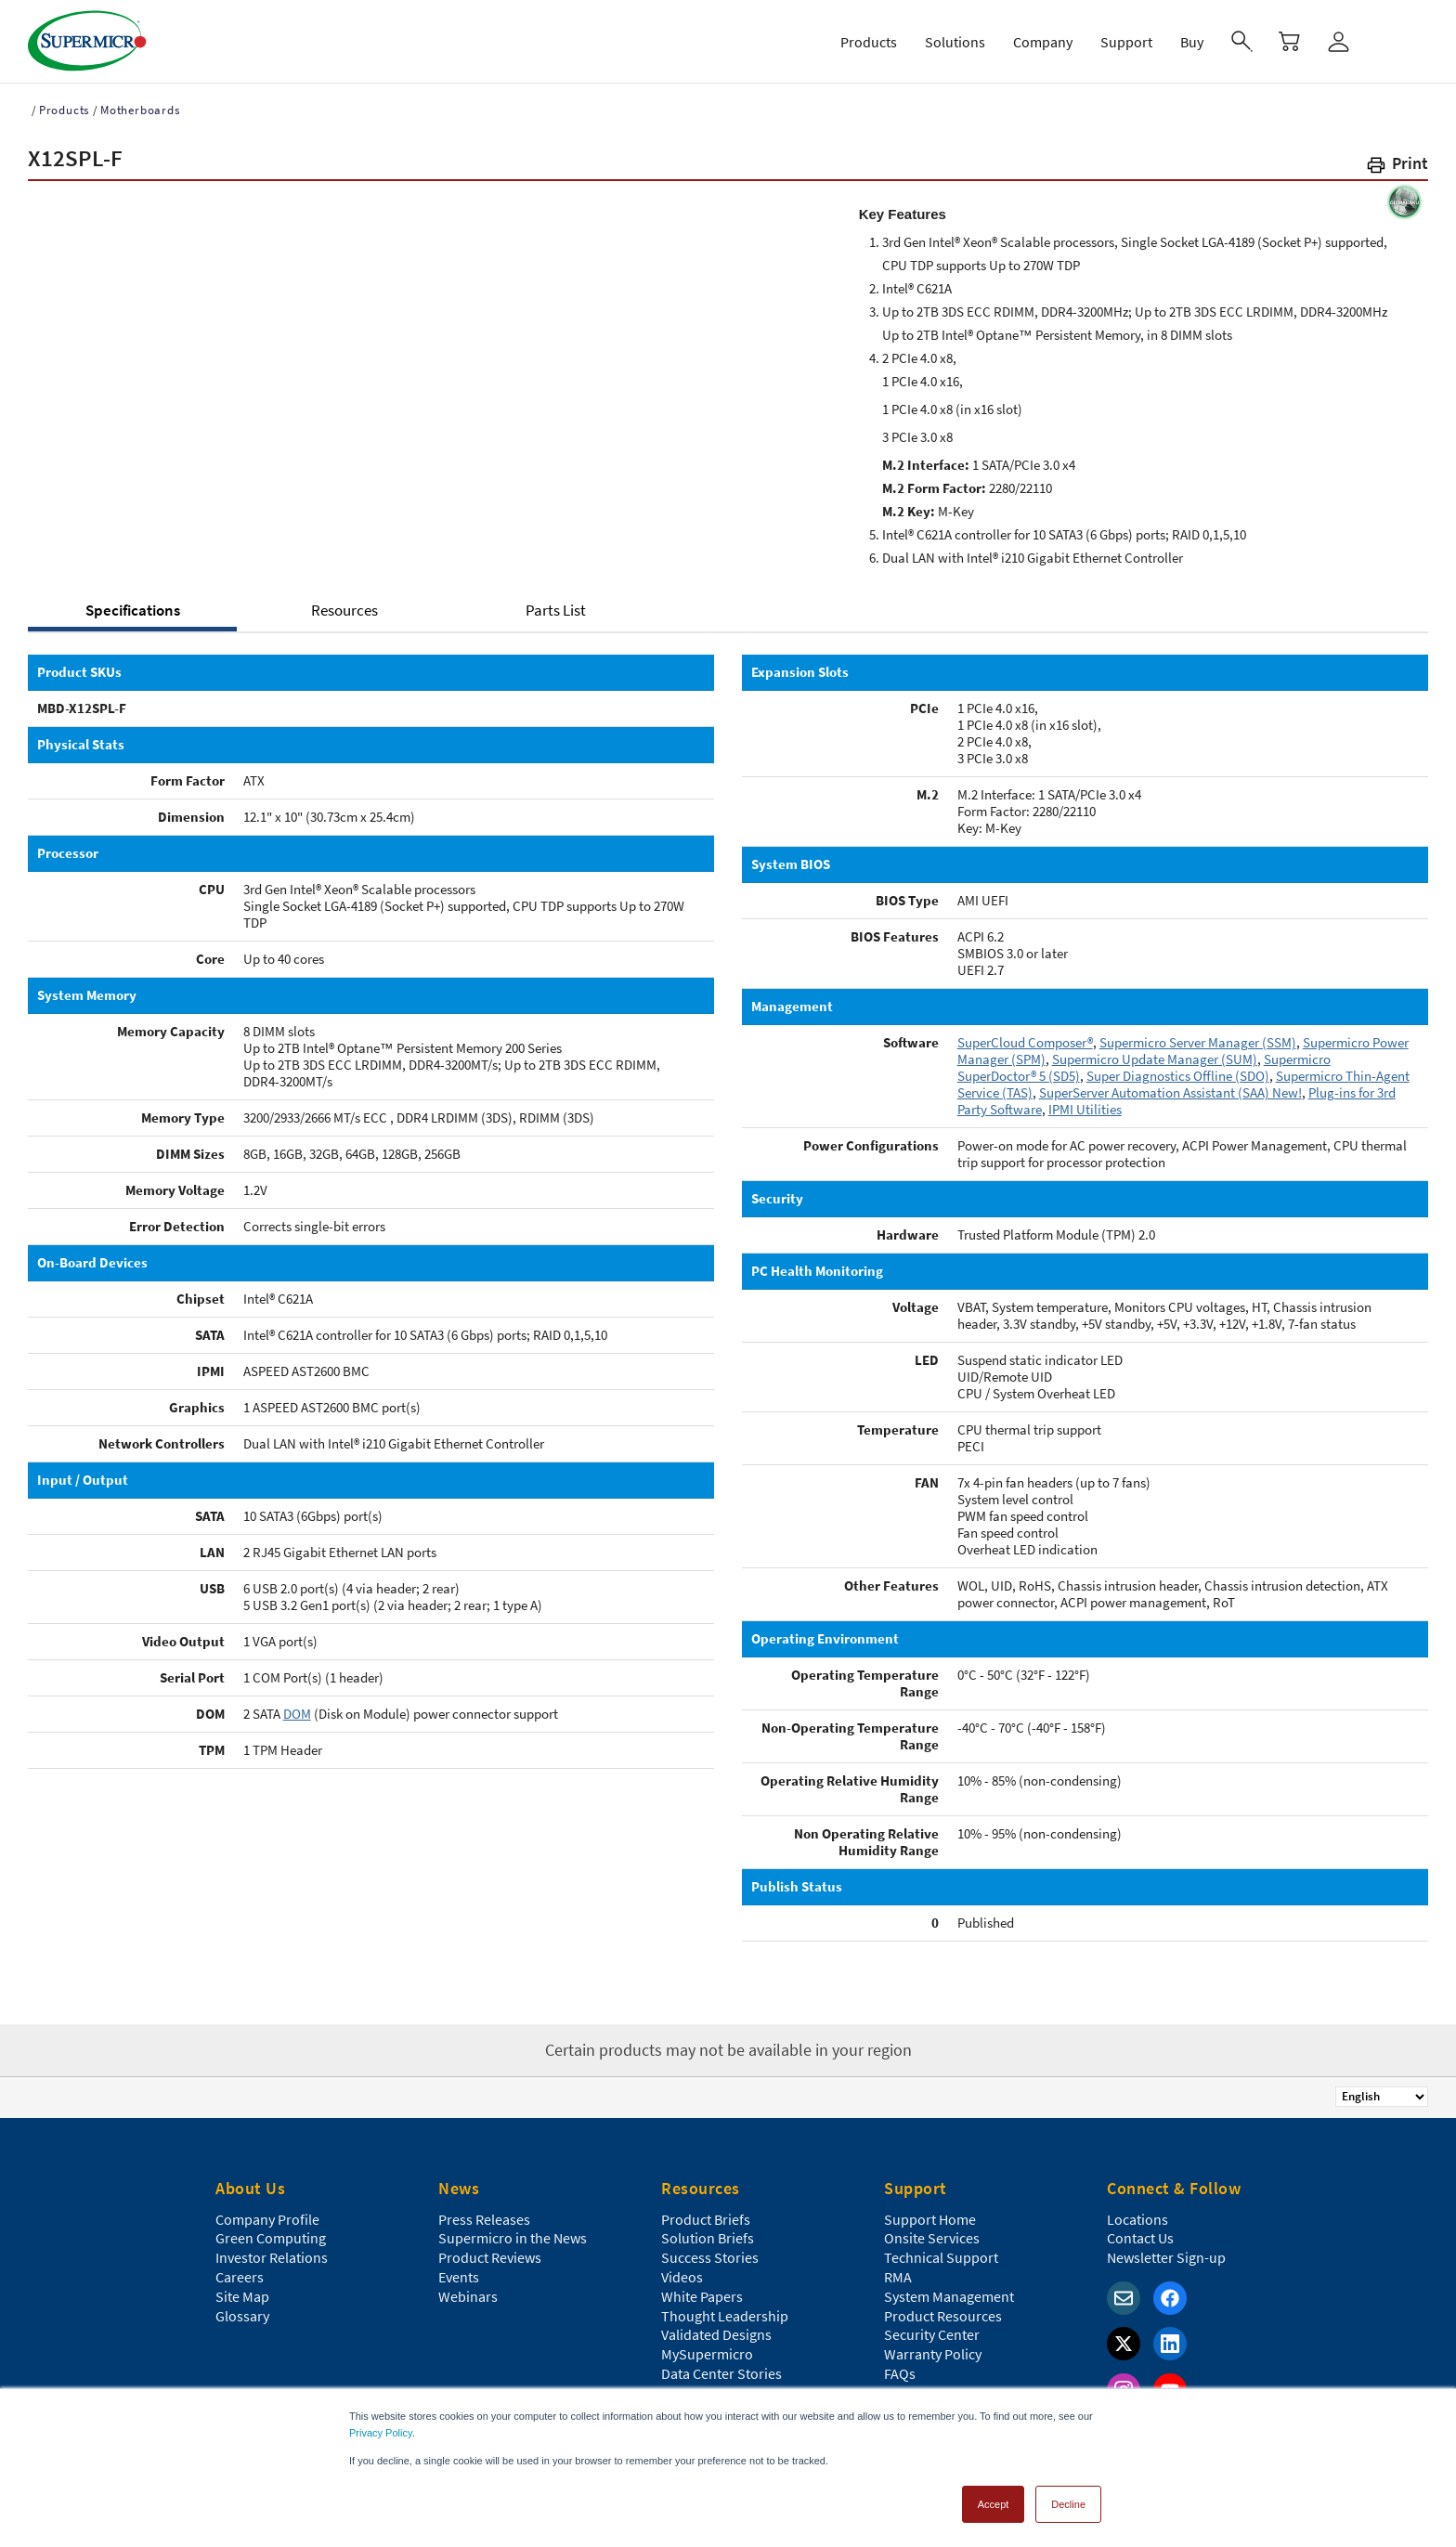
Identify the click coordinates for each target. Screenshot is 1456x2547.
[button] (1396, 166)
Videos (682, 2277)
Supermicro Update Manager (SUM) (1154, 1059)
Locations (1137, 2219)
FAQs (900, 2373)
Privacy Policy (380, 2432)
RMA (898, 2277)
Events (458, 2277)
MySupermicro (707, 2354)
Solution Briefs (707, 2238)
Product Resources (943, 2316)
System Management (949, 2296)
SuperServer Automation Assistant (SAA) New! (1170, 1092)
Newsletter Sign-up (1166, 2257)
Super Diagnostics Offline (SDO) (1177, 1076)
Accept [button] (993, 2504)
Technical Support (941, 2257)
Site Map (242, 2296)
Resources (344, 610)
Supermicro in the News (512, 2238)
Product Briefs (705, 2219)
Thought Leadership (724, 2316)
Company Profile (267, 2219)
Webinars (468, 2296)
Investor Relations (271, 2257)
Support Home (930, 2219)
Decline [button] (1068, 2504)
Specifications (132, 610)
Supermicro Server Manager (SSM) (1197, 1042)
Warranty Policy (933, 2354)
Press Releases (484, 2219)
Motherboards (140, 110)
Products (64, 110)
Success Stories (710, 2257)
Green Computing (270, 2238)
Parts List (556, 610)
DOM (297, 1713)
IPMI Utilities (1085, 1109)
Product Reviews (489, 2257)
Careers (239, 2277)
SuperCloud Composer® (1025, 1042)
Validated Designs (716, 2334)
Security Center (932, 2334)
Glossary (242, 2316)
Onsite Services (932, 2238)
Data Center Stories (721, 2373)
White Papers (702, 2296)
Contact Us (1140, 2238)
